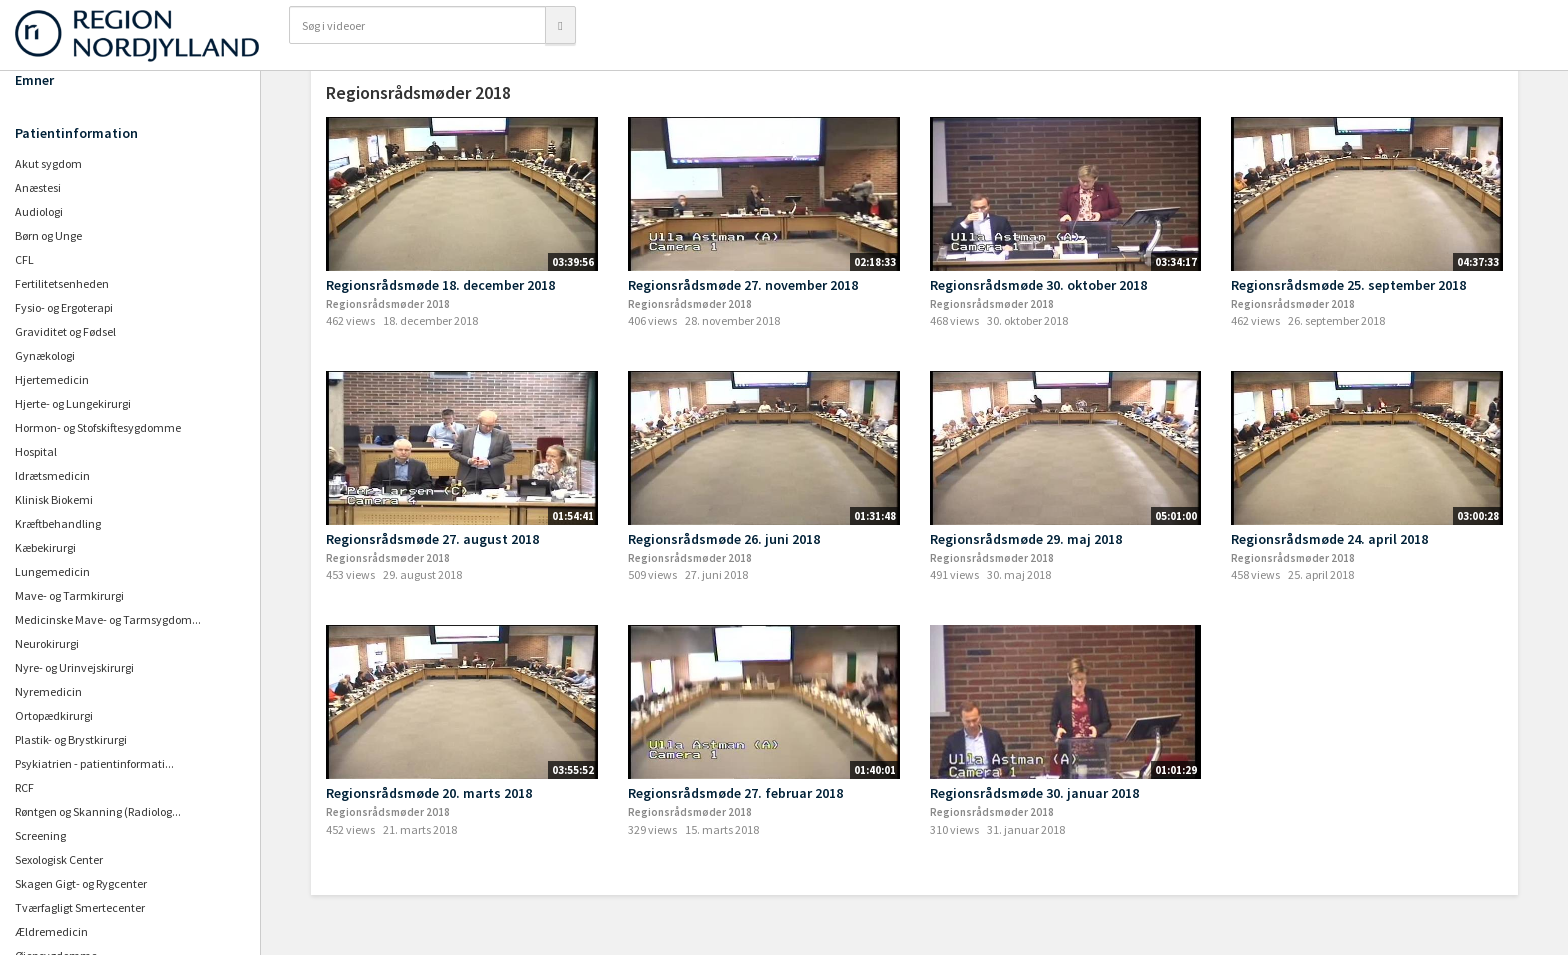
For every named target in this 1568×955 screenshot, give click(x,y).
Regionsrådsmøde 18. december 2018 (440, 285)
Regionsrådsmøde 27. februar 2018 (735, 793)
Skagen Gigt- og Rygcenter (81, 883)
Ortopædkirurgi (54, 715)
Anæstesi (38, 187)
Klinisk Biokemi (54, 499)
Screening (40, 835)
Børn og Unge (48, 235)
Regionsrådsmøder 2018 (388, 304)
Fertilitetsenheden (62, 283)
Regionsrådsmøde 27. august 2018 (432, 539)
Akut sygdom (48, 163)
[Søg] (560, 25)
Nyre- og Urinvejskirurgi (74, 667)
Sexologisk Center (59, 859)
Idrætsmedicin (52, 475)
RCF (24, 787)
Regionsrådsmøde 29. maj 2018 (1026, 539)
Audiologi (39, 211)
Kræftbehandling (58, 523)
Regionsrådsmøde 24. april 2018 (1329, 539)
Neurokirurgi (47, 643)
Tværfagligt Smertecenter (80, 907)
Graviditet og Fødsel (65, 331)
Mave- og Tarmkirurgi (69, 595)
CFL (24, 259)
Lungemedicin (52, 571)
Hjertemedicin (52, 379)
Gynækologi (45, 355)
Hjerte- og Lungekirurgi (73, 403)
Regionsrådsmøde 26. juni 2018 (724, 539)
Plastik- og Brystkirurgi (71, 739)
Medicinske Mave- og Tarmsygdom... (108, 619)
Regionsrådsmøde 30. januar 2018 (1034, 793)
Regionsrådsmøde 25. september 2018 (1348, 285)
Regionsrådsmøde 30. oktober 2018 (1038, 285)
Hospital (36, 451)
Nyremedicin (48, 691)
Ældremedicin (51, 931)
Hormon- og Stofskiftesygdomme (98, 427)
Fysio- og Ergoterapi (64, 307)
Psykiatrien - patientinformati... (94, 763)
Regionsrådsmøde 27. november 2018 (743, 285)
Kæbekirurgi (45, 547)
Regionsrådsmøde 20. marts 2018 (429, 793)
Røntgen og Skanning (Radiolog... (98, 811)
